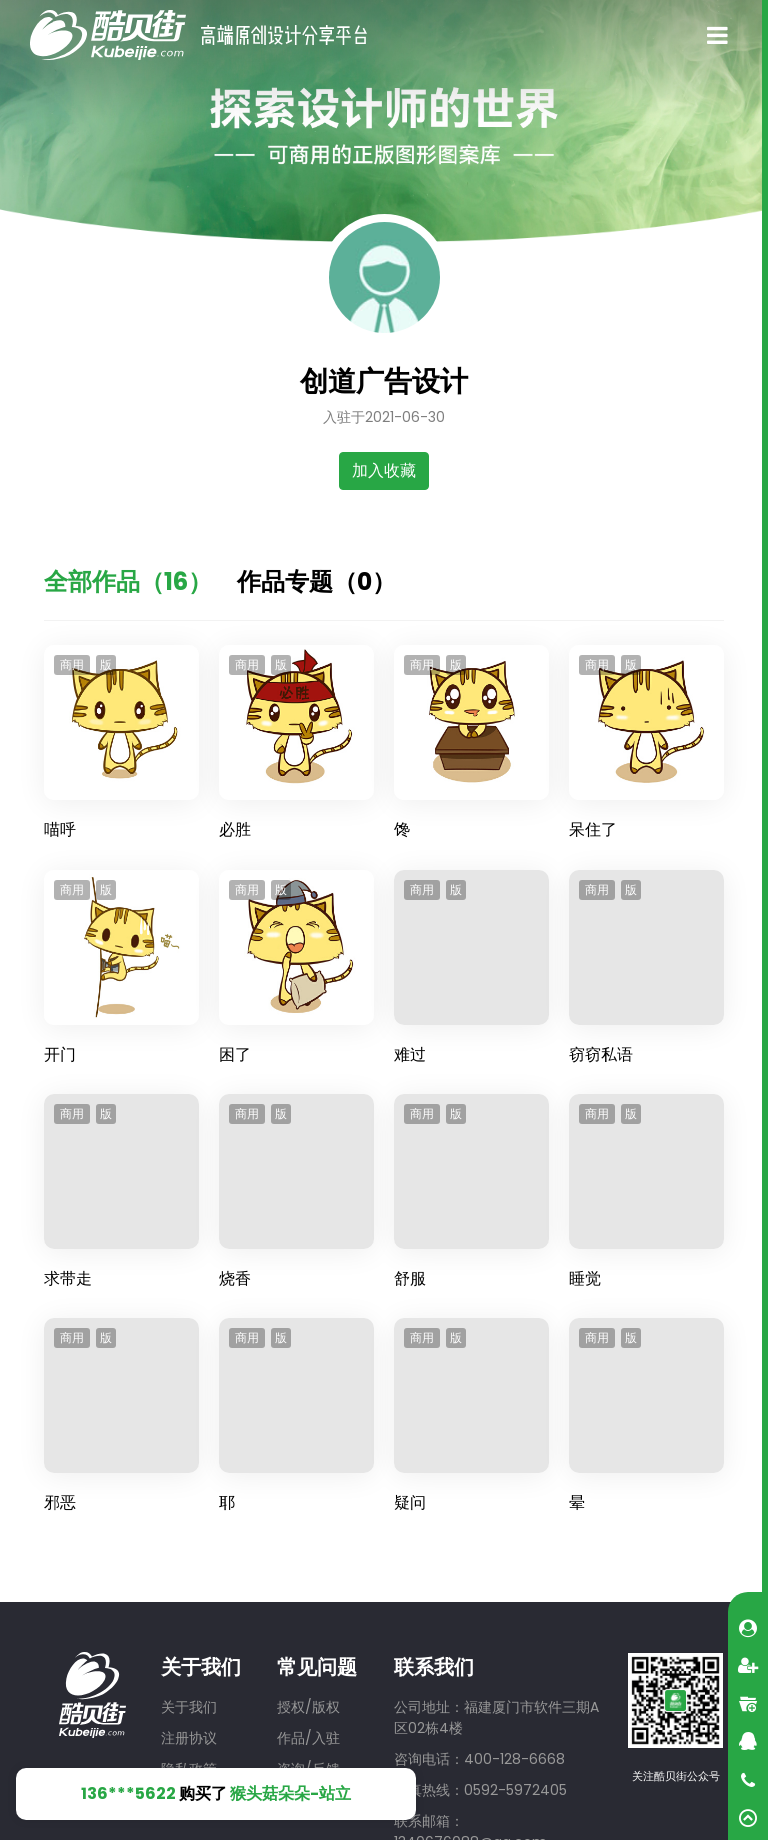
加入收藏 (384, 470)
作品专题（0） (316, 581)
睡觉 (585, 1278)
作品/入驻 (308, 1738)
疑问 (410, 1502)
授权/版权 (308, 1707)
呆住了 (593, 829)
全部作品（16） (128, 581)
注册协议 (189, 1738)
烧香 (235, 1278)
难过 (410, 1054)
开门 (60, 1054)
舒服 (410, 1278)
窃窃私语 (601, 1054)
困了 (235, 1054)
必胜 (235, 829)
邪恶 (60, 1502)
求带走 (68, 1278)
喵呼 (60, 829)
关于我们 (189, 1707)
